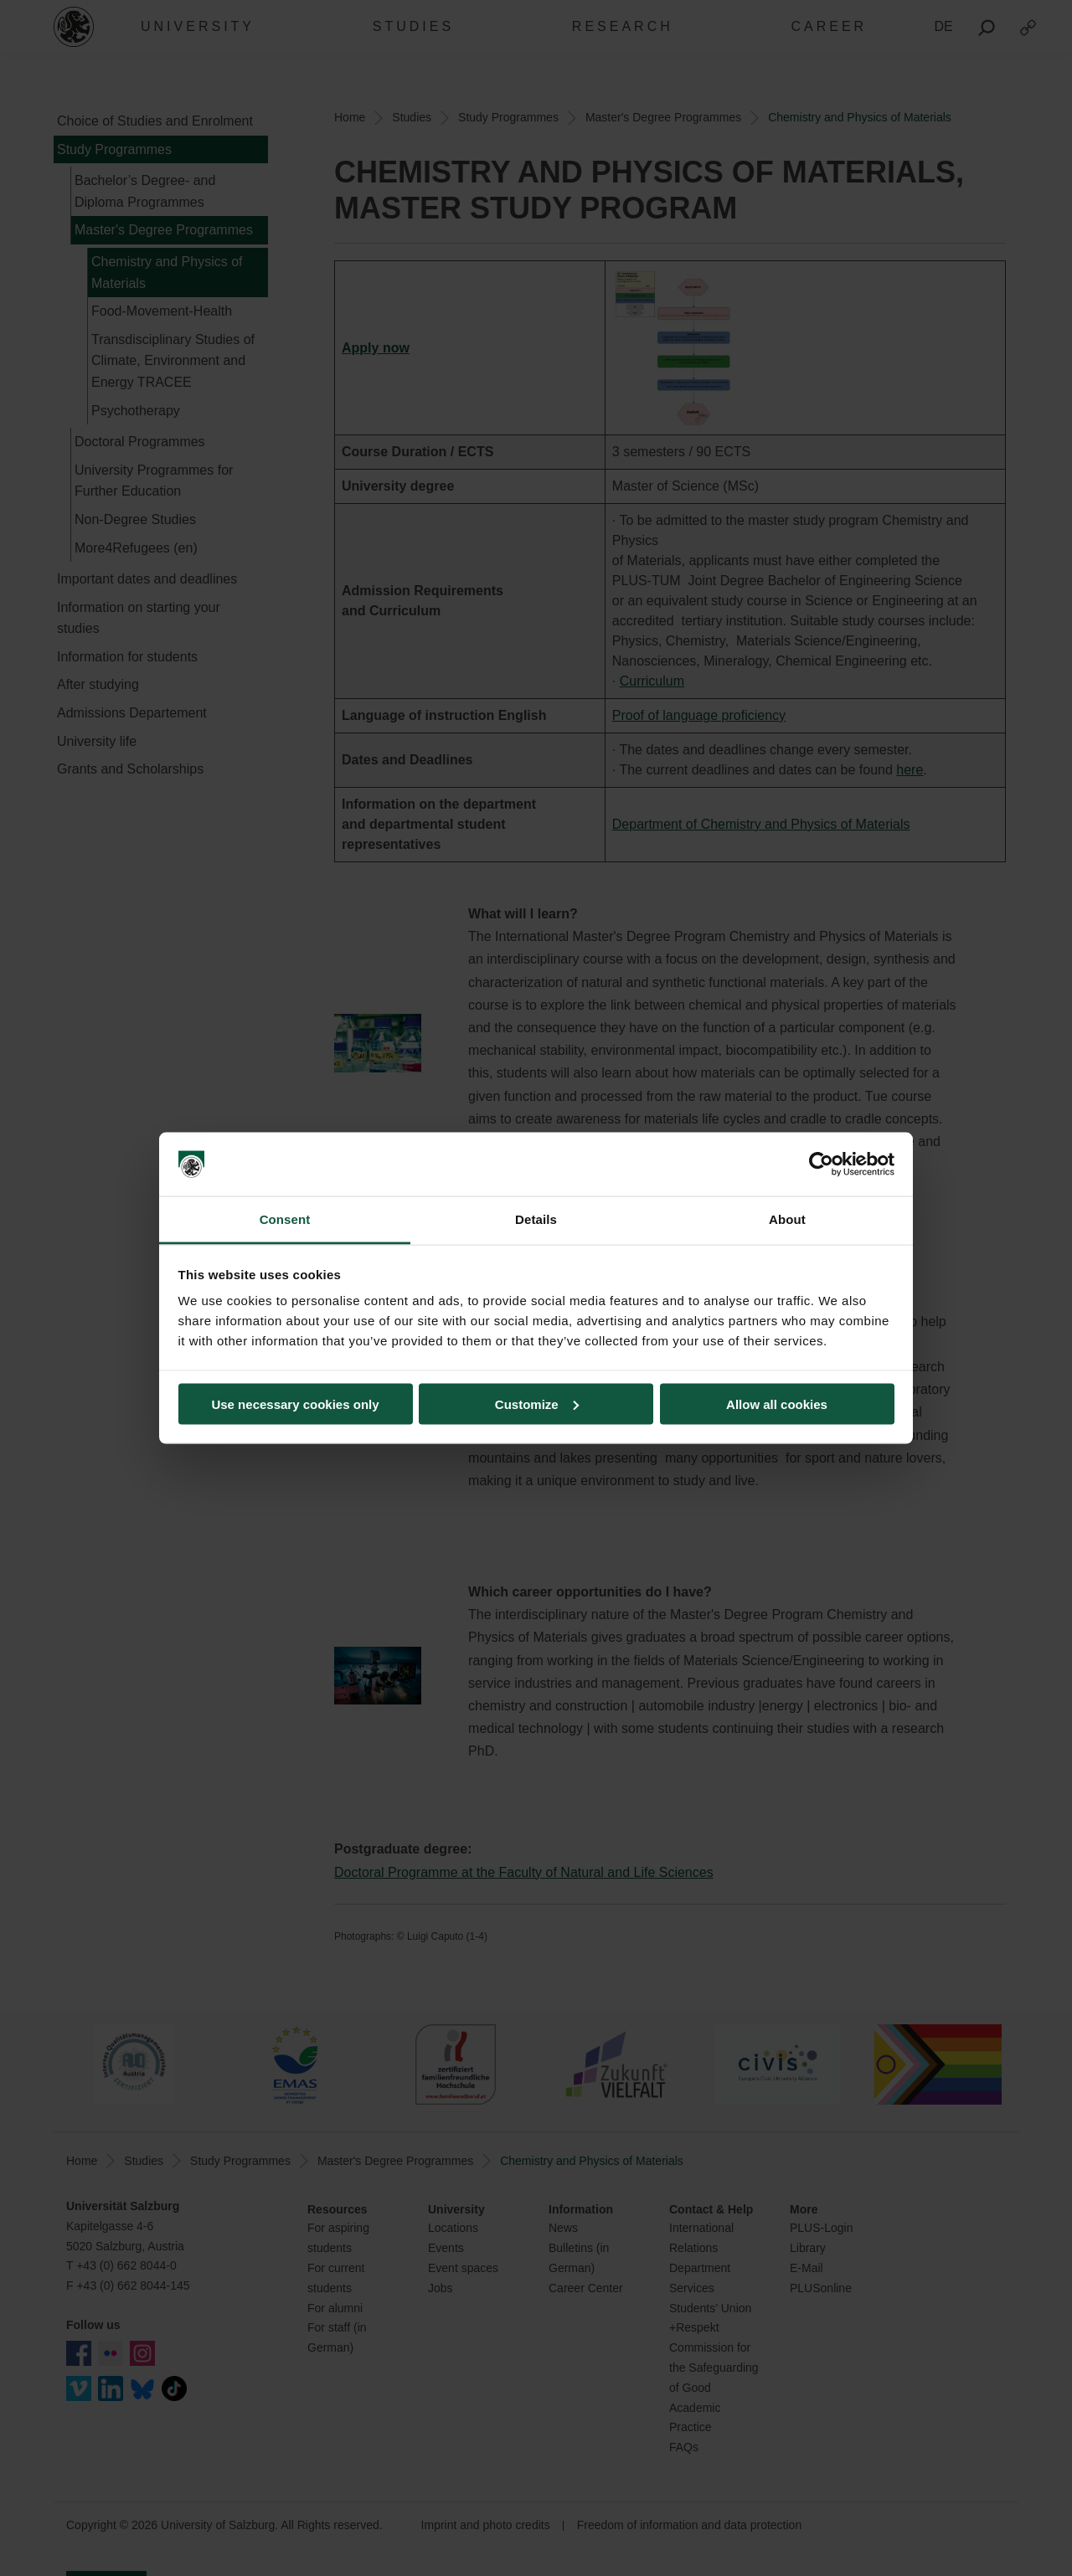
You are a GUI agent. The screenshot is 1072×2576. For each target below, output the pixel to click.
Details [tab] (536, 1219)
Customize (537, 1403)
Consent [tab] (285, 1219)
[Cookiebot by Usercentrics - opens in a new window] (821, 1164)
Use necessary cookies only (295, 1403)
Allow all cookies (776, 1403)
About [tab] (787, 1219)
